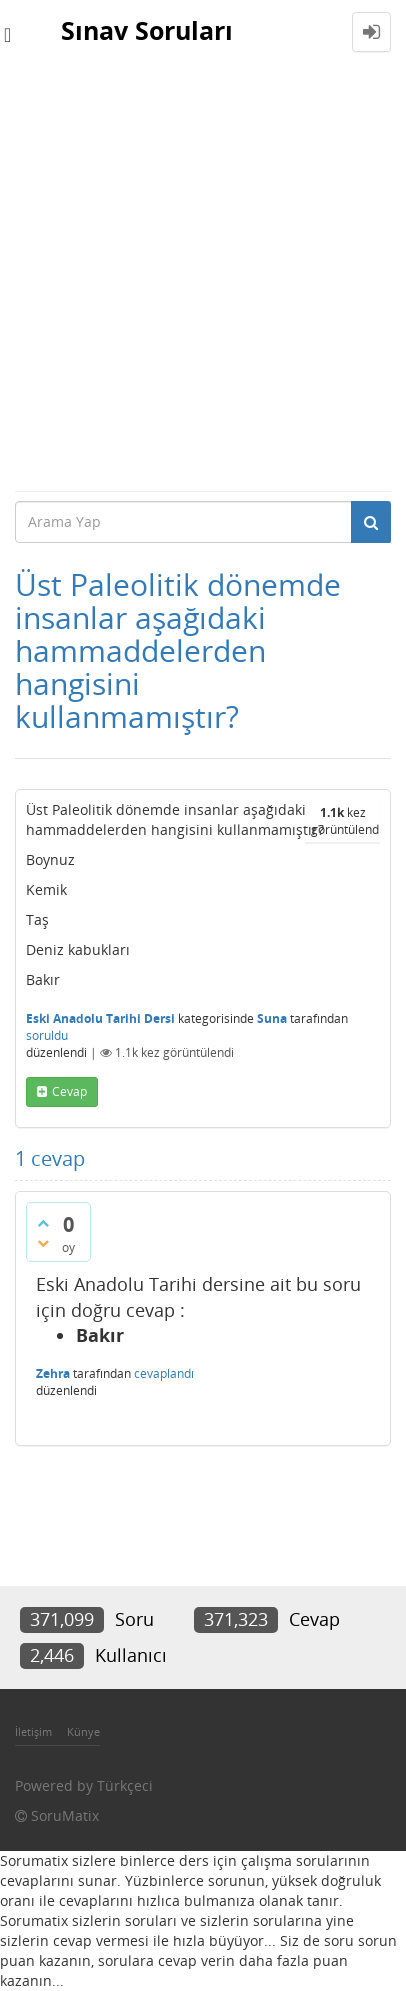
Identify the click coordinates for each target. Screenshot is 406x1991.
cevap (69, 1091)
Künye (83, 1731)
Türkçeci (125, 1785)
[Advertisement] (203, 277)
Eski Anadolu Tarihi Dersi (100, 1018)
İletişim (33, 1731)
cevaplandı (164, 1373)
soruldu (47, 1035)
